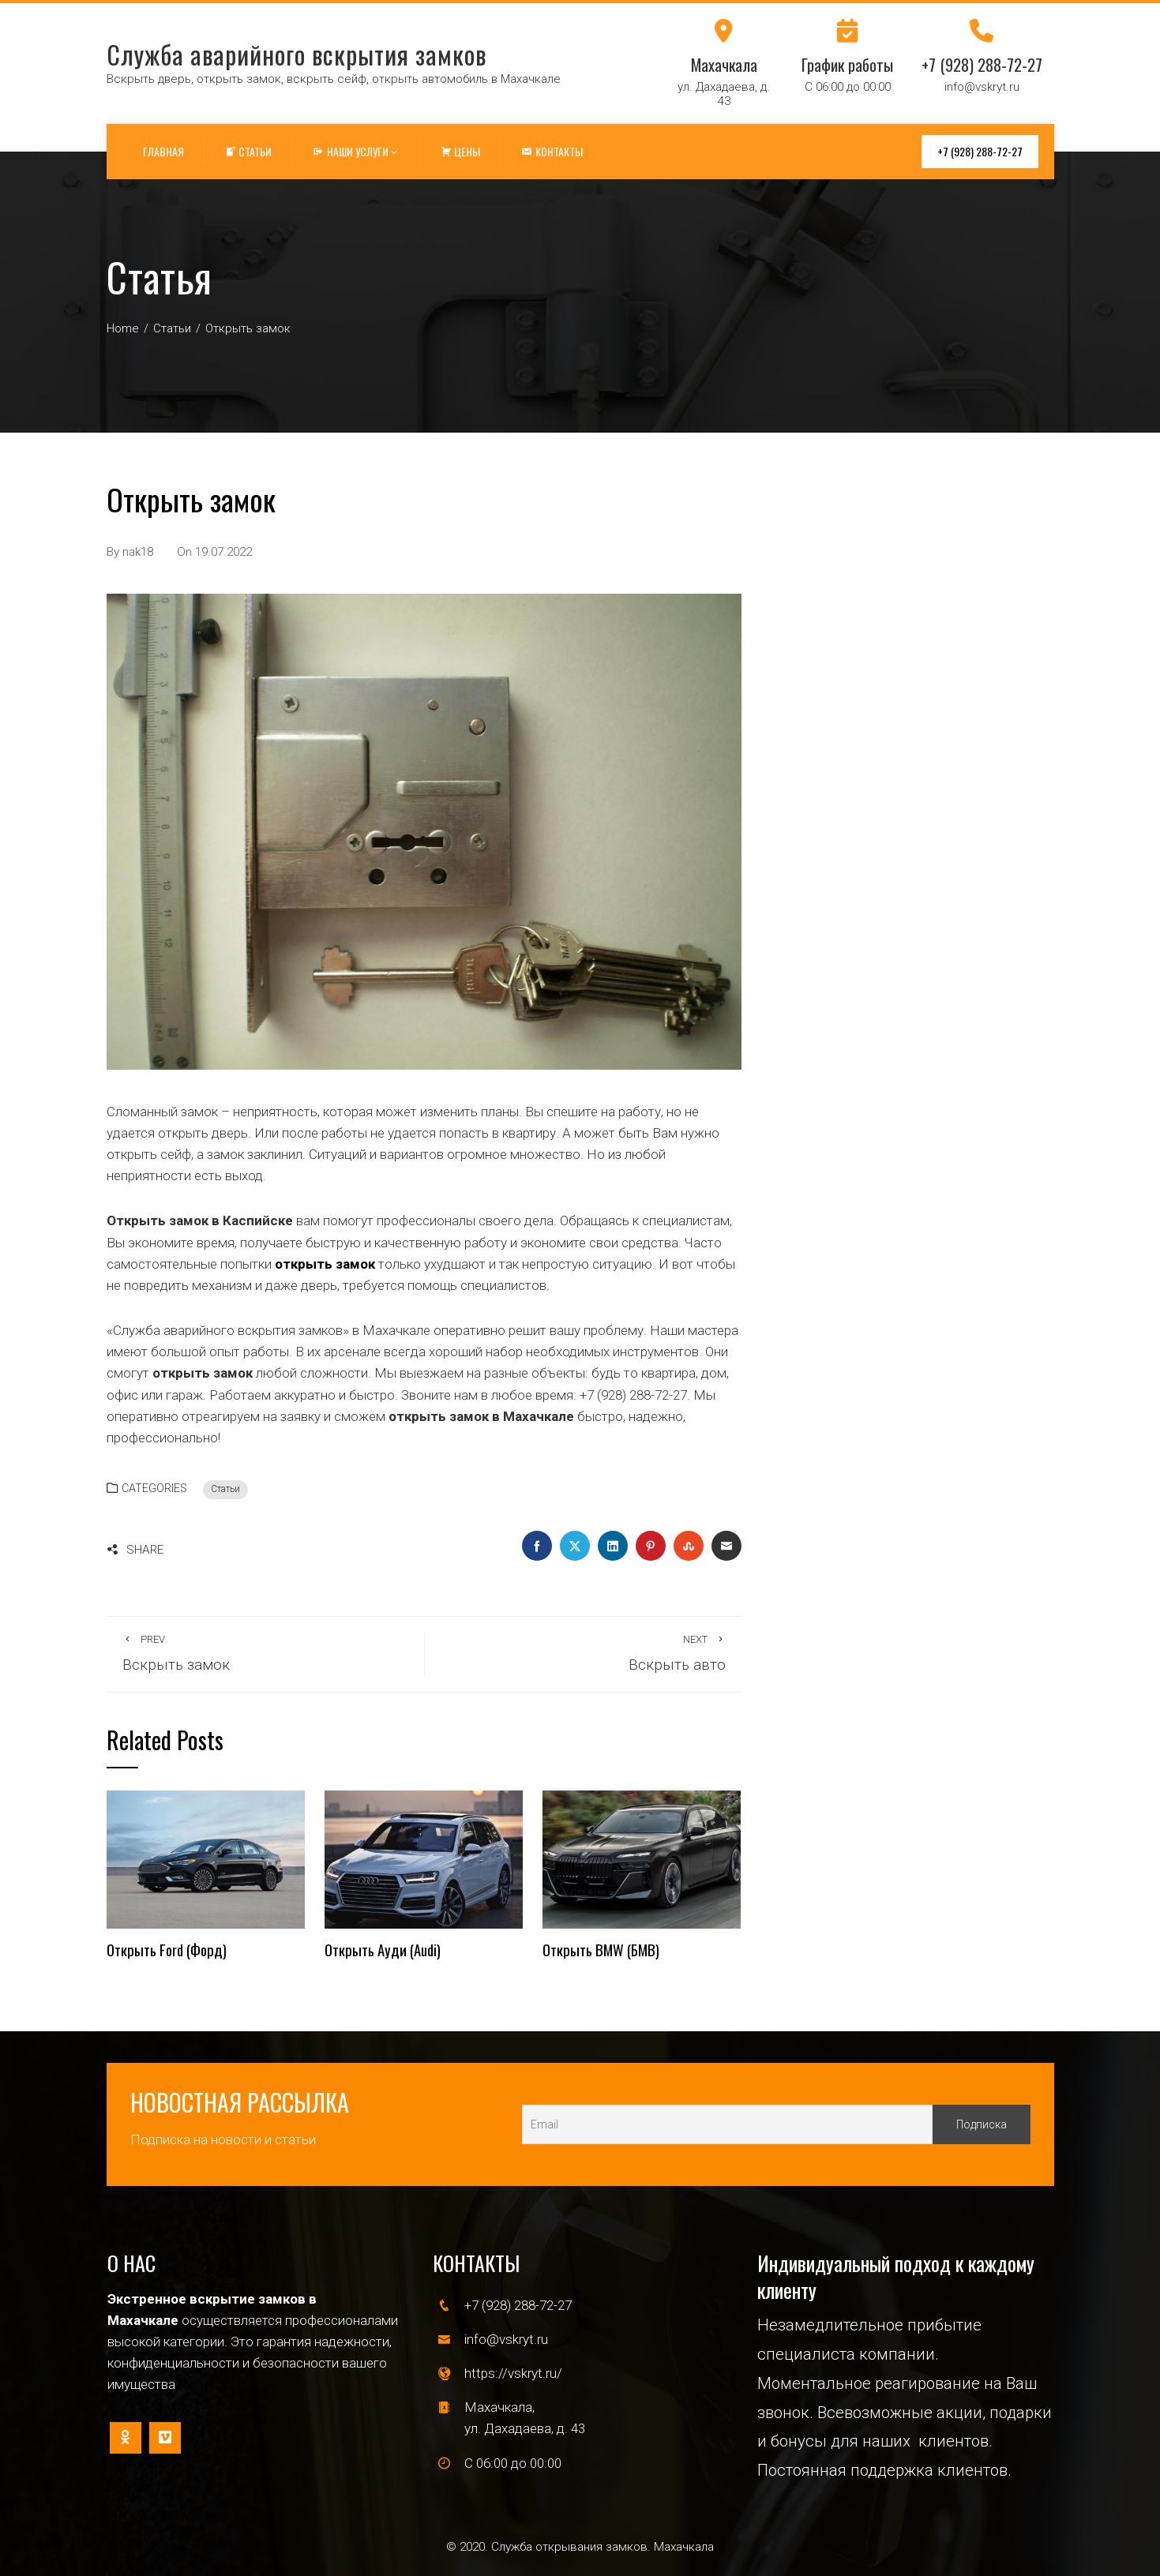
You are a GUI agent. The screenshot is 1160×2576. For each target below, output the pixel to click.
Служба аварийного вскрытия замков (296, 54)
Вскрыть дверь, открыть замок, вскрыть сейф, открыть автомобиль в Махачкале (334, 79)
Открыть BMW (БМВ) (600, 1949)
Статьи (225, 1488)
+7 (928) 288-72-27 (980, 151)
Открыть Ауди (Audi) (383, 1949)
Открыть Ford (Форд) (167, 1949)
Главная (163, 151)
